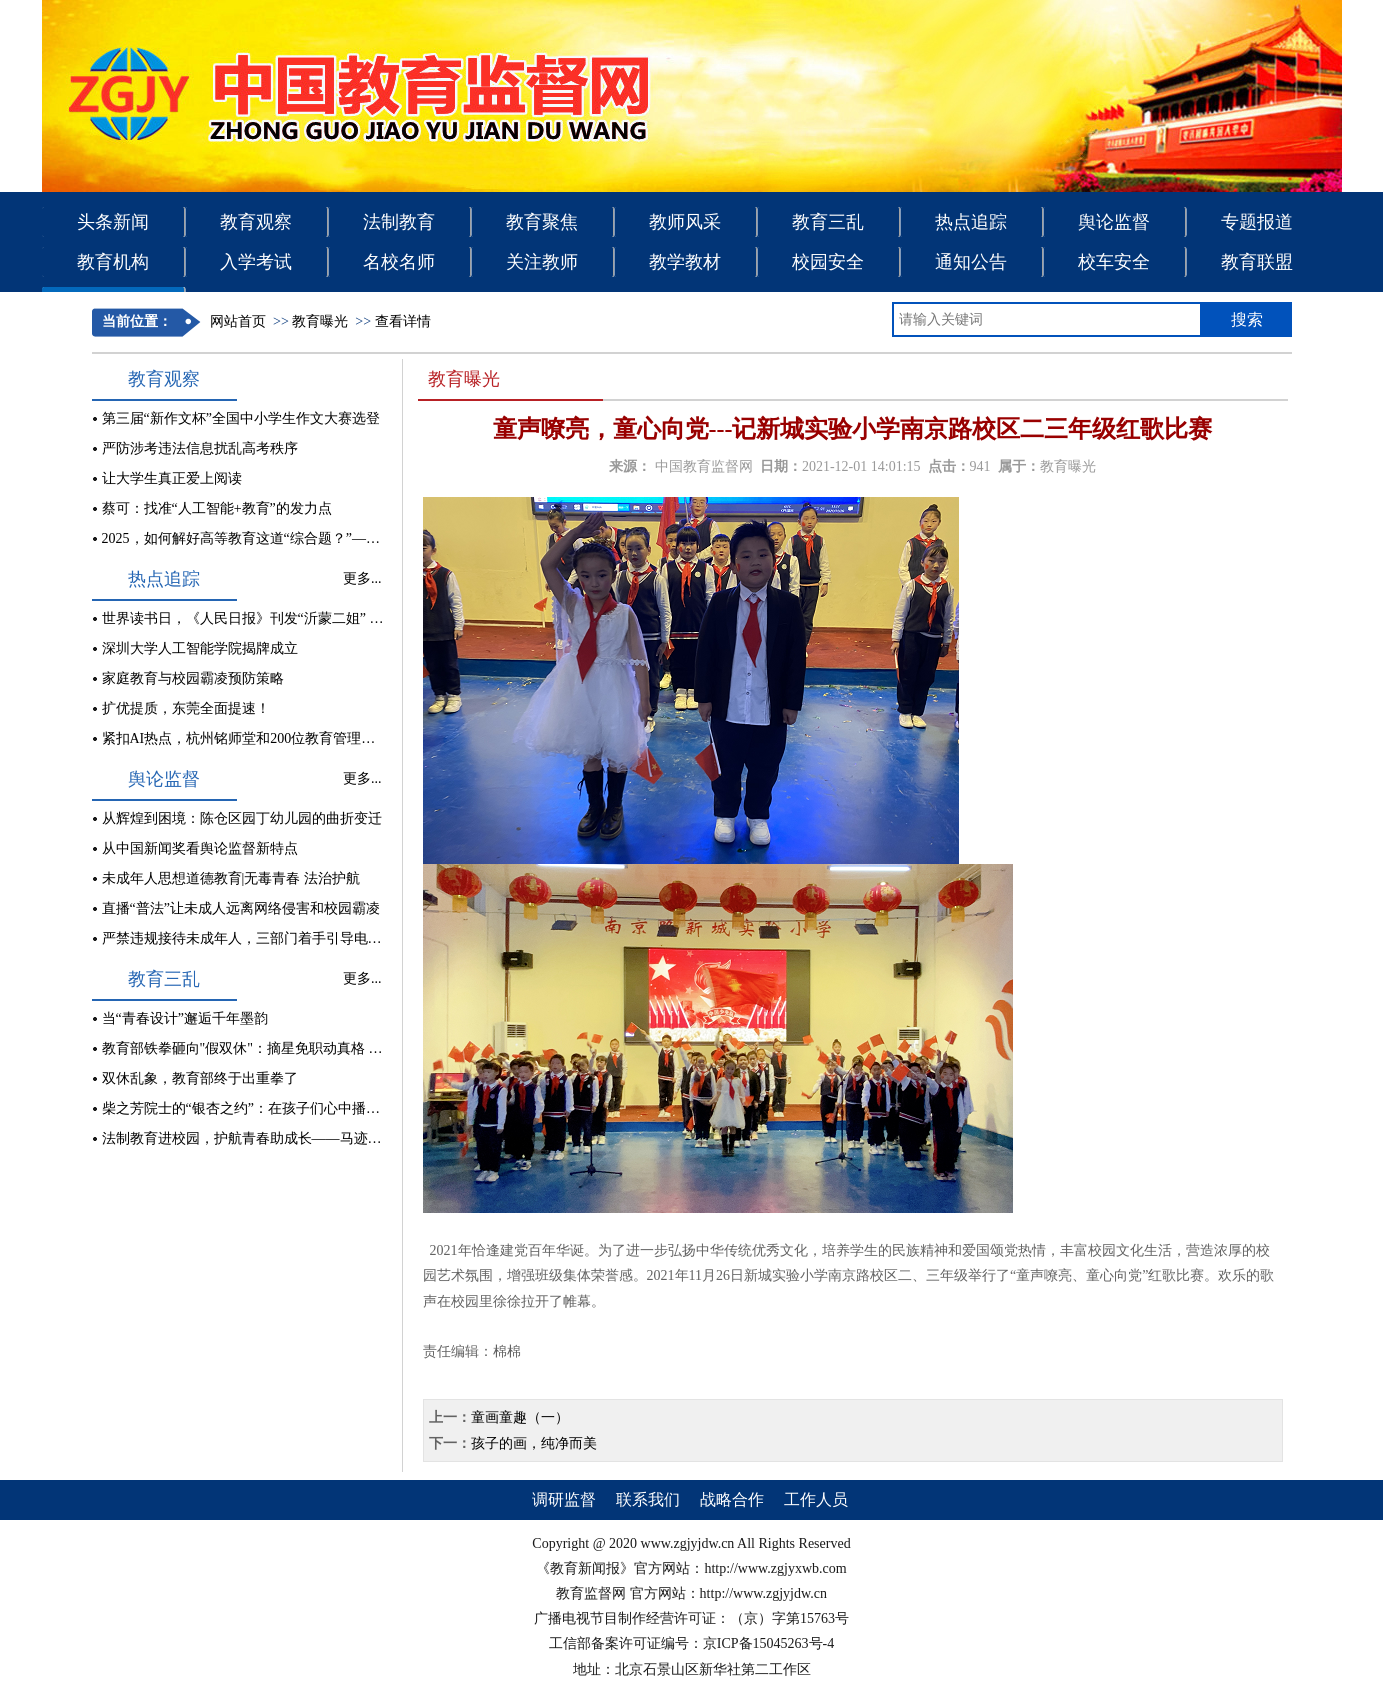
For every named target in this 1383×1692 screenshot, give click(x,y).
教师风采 (685, 222)
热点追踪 (971, 222)
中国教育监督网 (704, 466)
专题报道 (1257, 222)
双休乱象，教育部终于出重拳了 (200, 1078)
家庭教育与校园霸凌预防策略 (193, 678)
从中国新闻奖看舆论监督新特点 (200, 848)
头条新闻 (113, 222)
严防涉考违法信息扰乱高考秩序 (200, 448)
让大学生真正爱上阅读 (172, 478)
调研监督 (564, 1499)
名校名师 (399, 262)
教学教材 (685, 262)
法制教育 (399, 222)
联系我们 (648, 1499)
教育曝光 (320, 321)
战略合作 (732, 1499)
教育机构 (113, 262)
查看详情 (403, 321)
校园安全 (828, 262)
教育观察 (256, 222)
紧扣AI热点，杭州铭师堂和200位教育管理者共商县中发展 (281, 738)
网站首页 (238, 321)
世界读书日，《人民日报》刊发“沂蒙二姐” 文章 (250, 618)
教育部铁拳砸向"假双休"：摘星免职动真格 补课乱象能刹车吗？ (298, 1048)
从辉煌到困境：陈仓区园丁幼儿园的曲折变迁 (242, 818)
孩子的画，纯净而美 (534, 1443)
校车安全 (1114, 262)
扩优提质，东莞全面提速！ (186, 708)
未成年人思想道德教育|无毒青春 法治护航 (231, 878)
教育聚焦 (542, 222)
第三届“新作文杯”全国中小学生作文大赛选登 (241, 418)
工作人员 (816, 1499)
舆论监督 (1114, 222)
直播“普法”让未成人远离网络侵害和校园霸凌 (241, 908)
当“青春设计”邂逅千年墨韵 (185, 1018)
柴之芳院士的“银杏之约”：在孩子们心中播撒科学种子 (269, 1108)
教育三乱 (828, 222)
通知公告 (971, 262)
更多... (362, 578)
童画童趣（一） (520, 1417)
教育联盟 (1257, 262)
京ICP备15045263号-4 (768, 1643)
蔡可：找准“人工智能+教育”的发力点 (217, 508)
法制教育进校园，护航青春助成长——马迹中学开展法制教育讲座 (305, 1138)
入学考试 (256, 262)
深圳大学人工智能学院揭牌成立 (200, 648)
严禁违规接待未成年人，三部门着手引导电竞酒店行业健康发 (291, 938)
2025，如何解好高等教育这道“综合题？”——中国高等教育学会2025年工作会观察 (353, 538)
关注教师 (542, 262)
